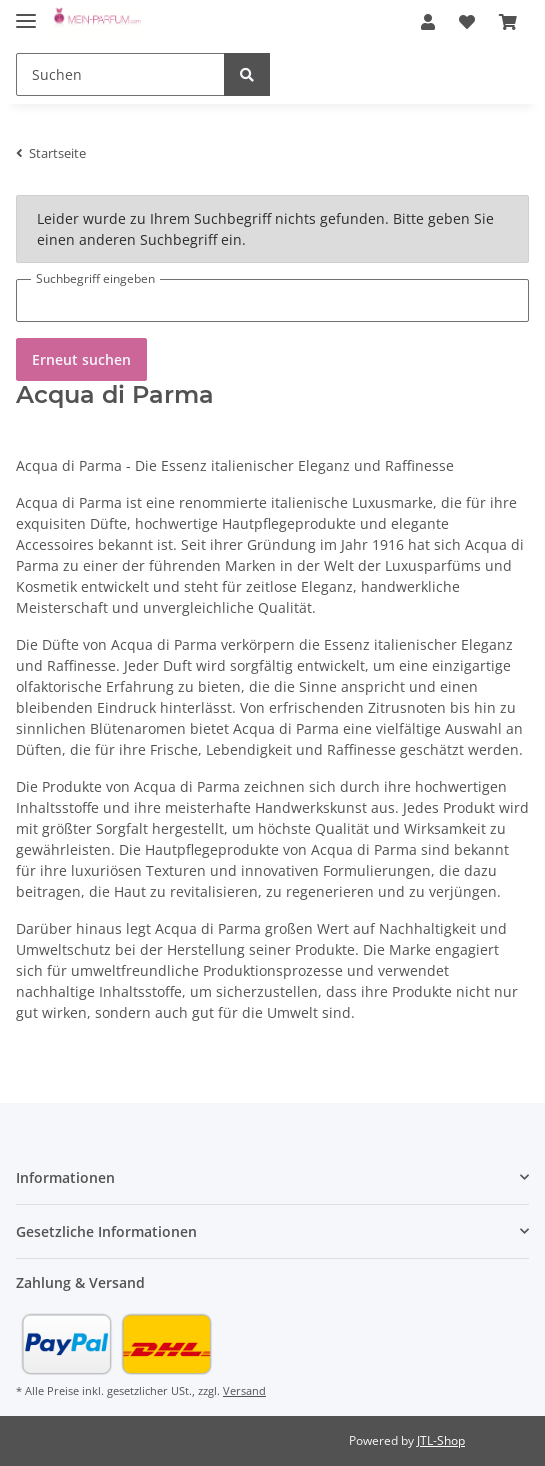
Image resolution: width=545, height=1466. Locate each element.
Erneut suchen (81, 359)
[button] (428, 22)
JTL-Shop (441, 1440)
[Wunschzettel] (467, 22)
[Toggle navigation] (26, 12)
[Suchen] (120, 74)
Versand (244, 1390)
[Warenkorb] (508, 22)
